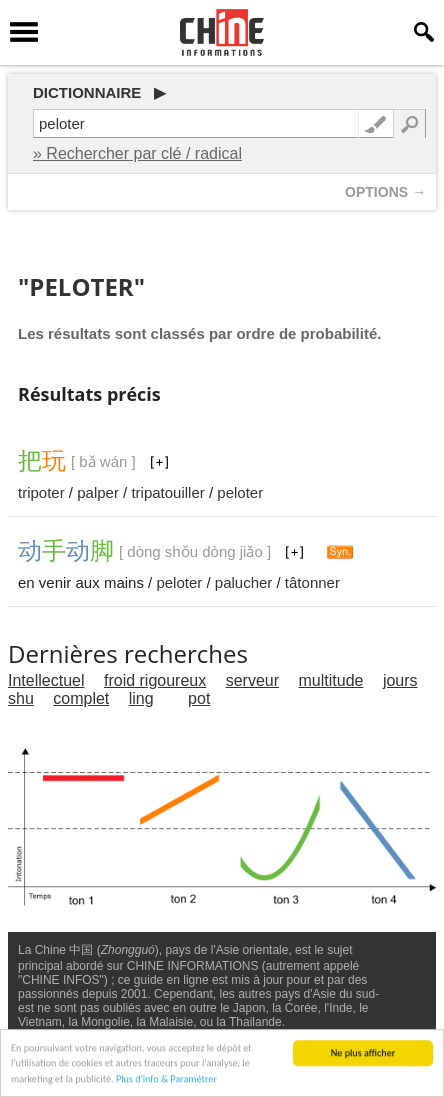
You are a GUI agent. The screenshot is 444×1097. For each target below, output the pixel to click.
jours (400, 680)
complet (81, 698)
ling (141, 698)
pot (199, 698)
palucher (244, 582)
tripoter (41, 492)
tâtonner (312, 582)
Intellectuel (46, 680)
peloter (240, 492)
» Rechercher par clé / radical (137, 153)
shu (21, 698)
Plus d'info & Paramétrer (166, 1080)
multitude (331, 680)
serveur (252, 680)
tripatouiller (167, 492)
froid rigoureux (155, 680)
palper (98, 492)
